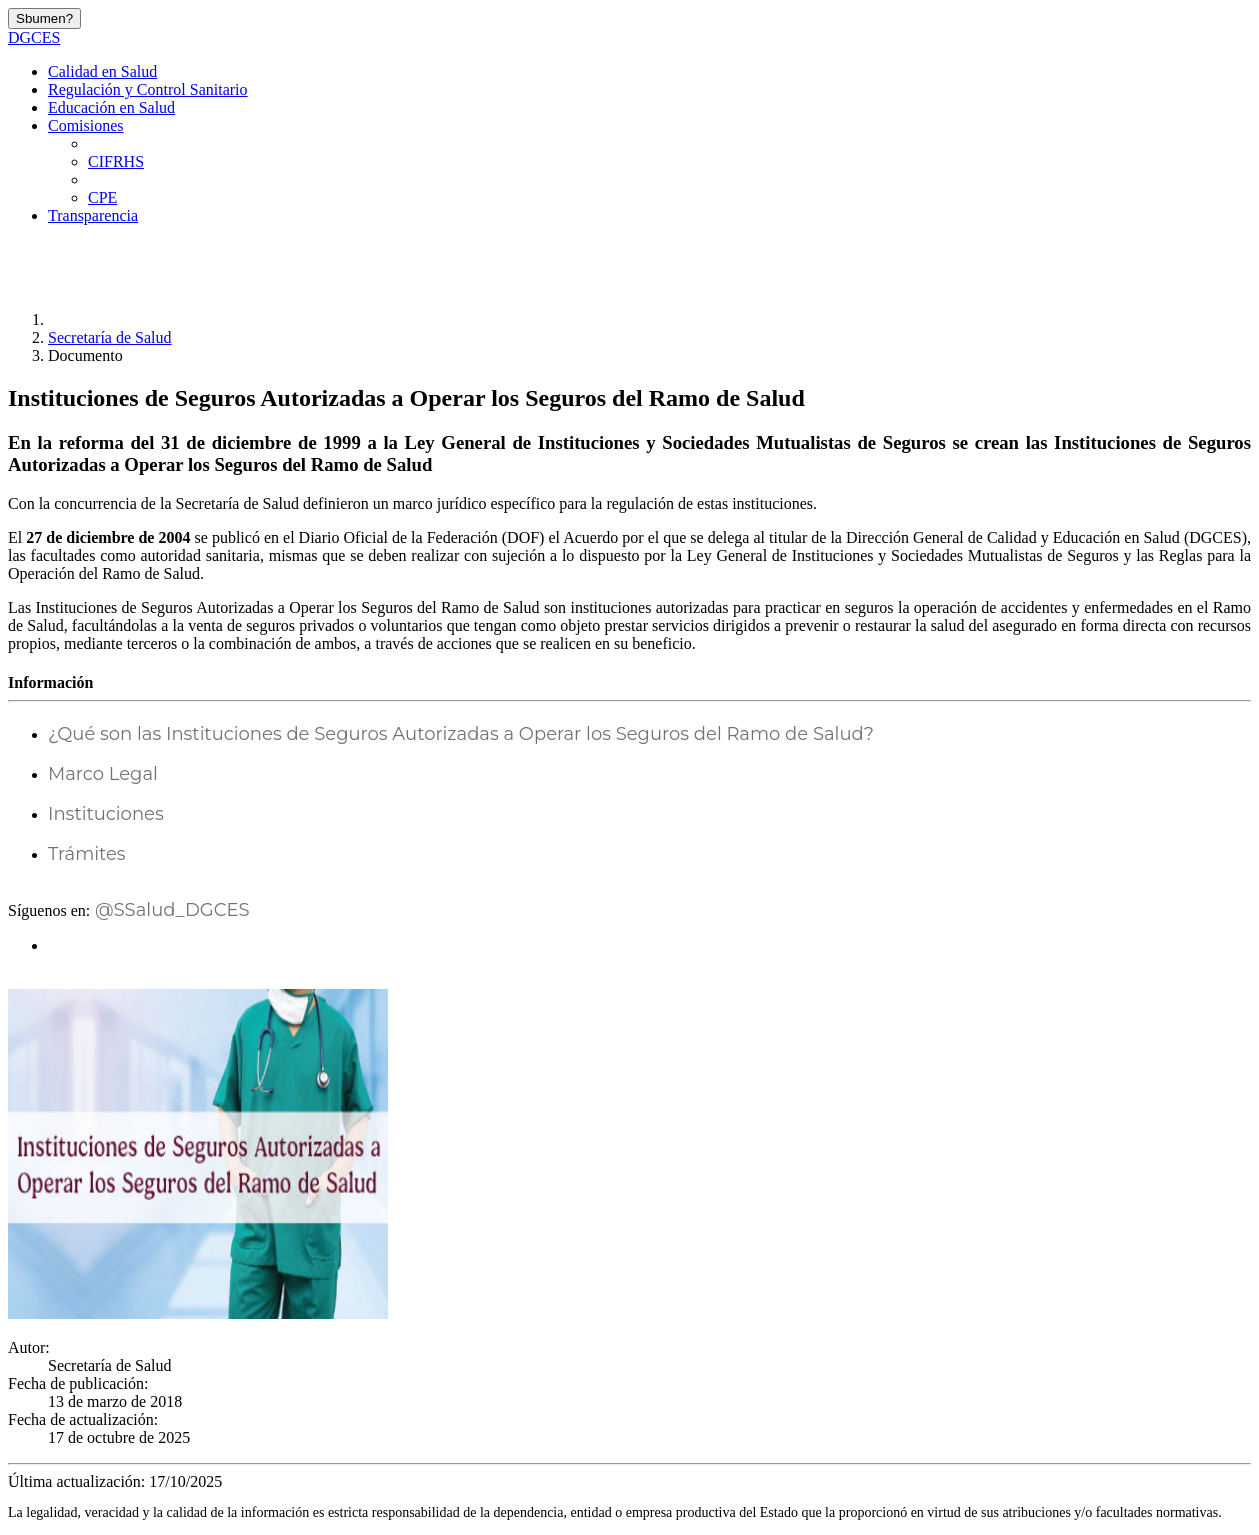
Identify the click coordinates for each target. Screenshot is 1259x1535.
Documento (85, 355)
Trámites (87, 854)
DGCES (34, 37)
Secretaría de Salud (110, 337)
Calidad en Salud (102, 71)
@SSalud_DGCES (169, 910)
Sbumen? (44, 18)
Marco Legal (103, 774)
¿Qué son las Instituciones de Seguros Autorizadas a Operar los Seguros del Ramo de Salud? (461, 734)
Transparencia (93, 215)
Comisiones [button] (86, 125)
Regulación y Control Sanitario (148, 89)
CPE (102, 197)
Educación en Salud (111, 107)
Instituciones (106, 814)
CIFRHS (116, 161)
